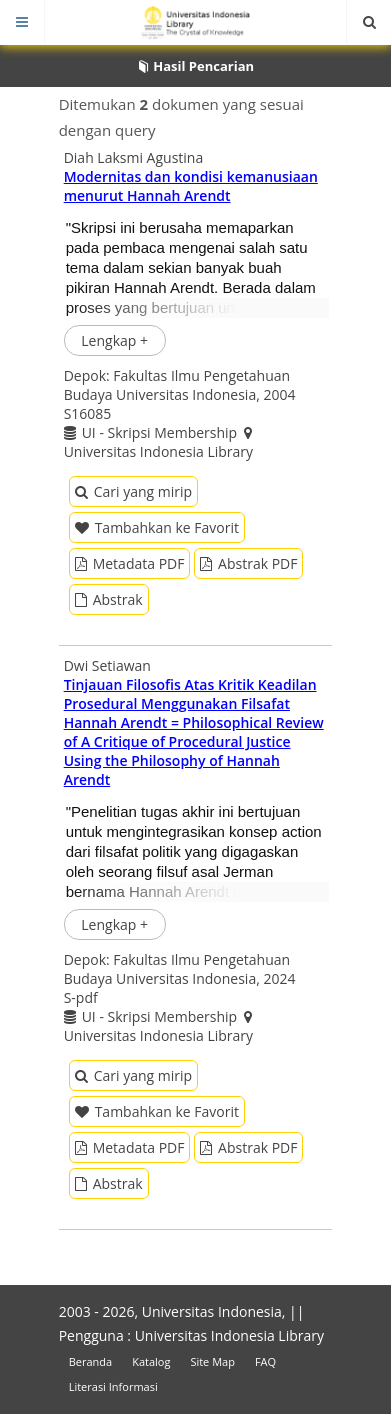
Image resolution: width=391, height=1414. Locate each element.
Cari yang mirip (133, 491)
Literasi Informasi (113, 1386)
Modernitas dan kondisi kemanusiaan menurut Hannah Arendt (191, 186)
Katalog (151, 1361)
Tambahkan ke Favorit (157, 527)
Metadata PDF (130, 563)
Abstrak (109, 599)
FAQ (265, 1361)
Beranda (90, 1361)
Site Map (212, 1361)
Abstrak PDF (248, 563)
